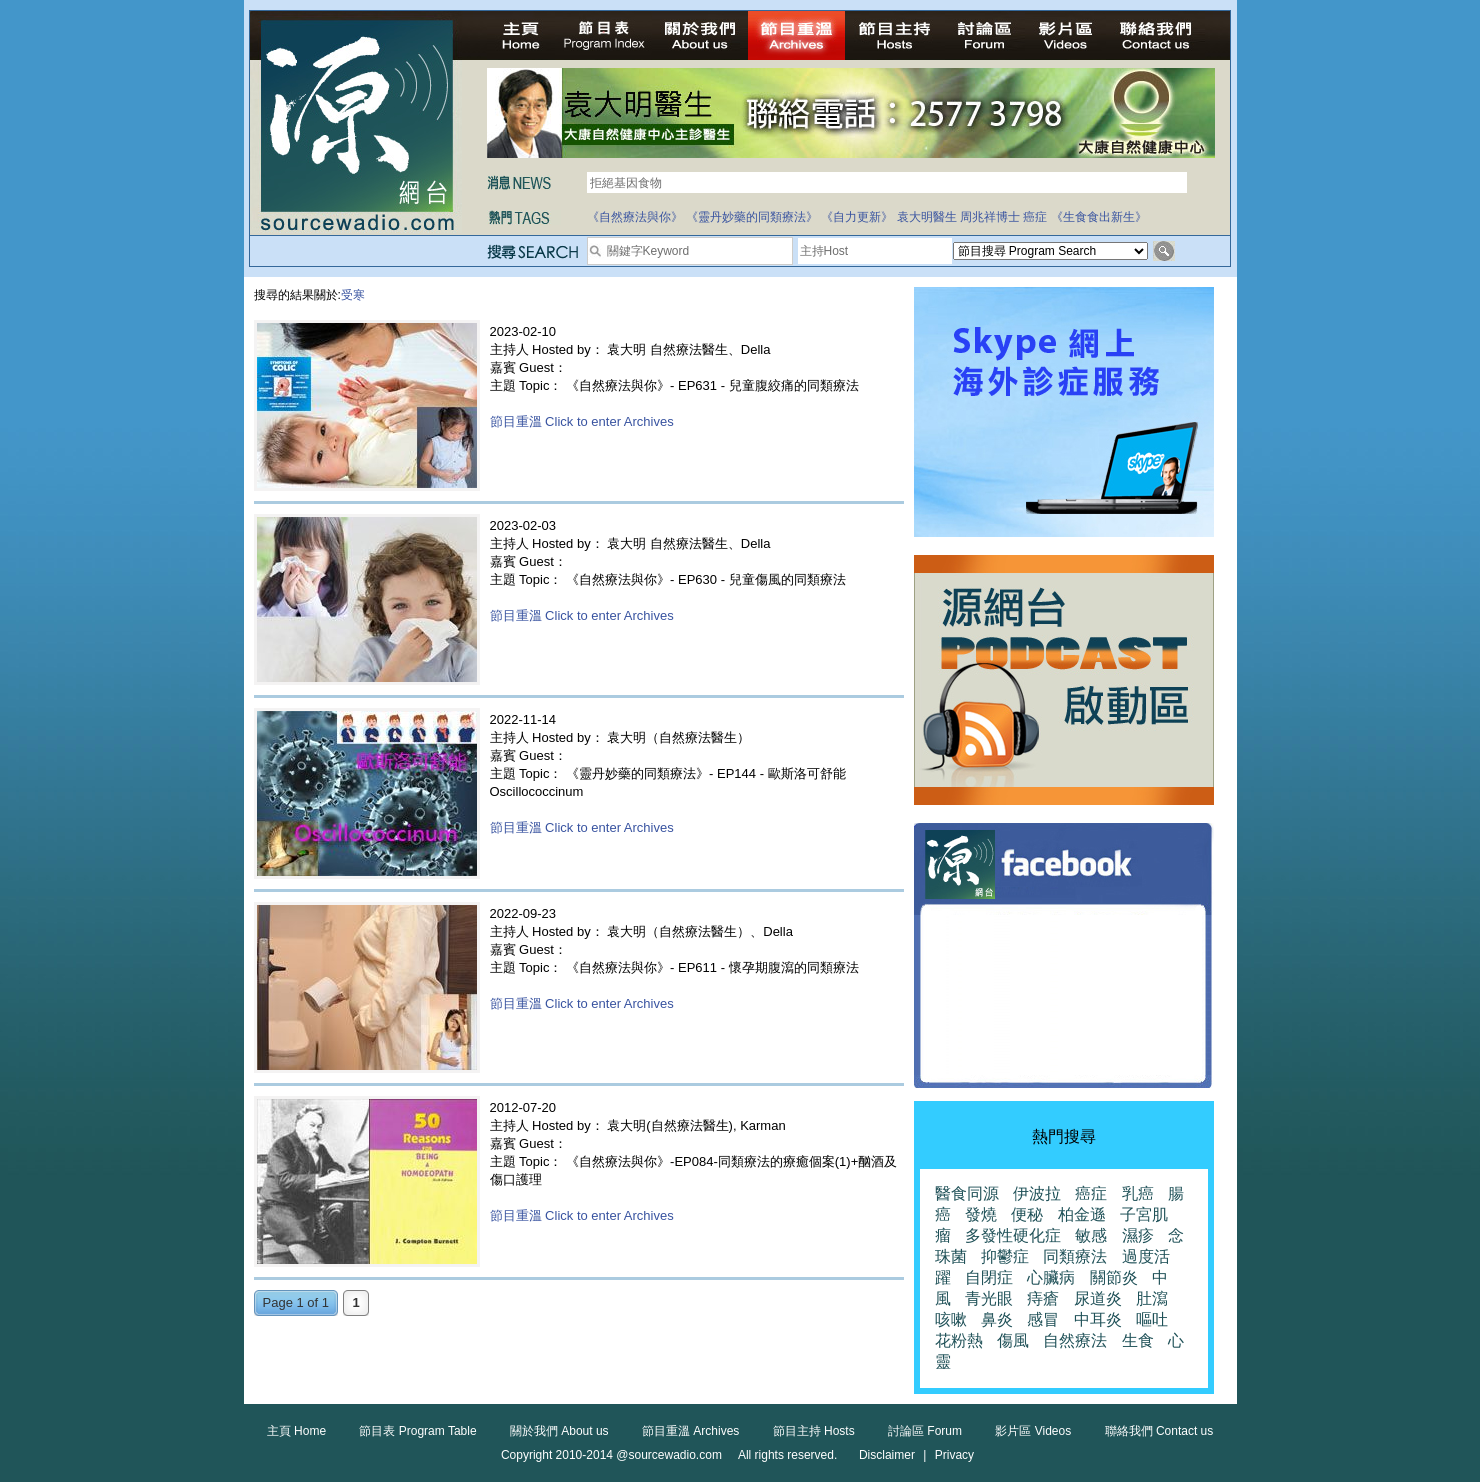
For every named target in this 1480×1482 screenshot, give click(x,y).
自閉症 (989, 1277)
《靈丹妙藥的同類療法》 (752, 217)
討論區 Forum (925, 1431)
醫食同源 (967, 1193)
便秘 (1027, 1214)
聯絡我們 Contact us (1159, 1431)
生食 (1138, 1340)
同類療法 (1075, 1256)
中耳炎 (1098, 1319)
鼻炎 (997, 1319)
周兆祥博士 (990, 217)
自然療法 (1075, 1340)
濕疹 (1138, 1235)
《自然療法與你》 (635, 217)
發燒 (981, 1214)
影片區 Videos (1033, 1431)
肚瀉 (1152, 1298)
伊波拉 (1037, 1193)
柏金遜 (1082, 1214)
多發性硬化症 (1013, 1235)
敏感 (1091, 1235)
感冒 (1043, 1319)
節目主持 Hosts (814, 1431)
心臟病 (1051, 1277)
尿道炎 (1098, 1298)
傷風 (1013, 1340)
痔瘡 (1043, 1298)
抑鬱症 (1005, 1256)
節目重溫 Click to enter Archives (582, 421)
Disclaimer (887, 1455)
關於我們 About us (559, 1431)
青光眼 (989, 1298)
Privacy (954, 1455)
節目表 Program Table (417, 1431)
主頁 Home (296, 1431)
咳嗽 (951, 1319)
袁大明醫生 (927, 217)
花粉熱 (959, 1340)
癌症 (1035, 217)
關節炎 (1114, 1277)
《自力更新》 (857, 217)
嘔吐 (1152, 1319)
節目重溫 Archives (690, 1431)
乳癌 (1138, 1193)
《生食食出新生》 (1099, 217)
